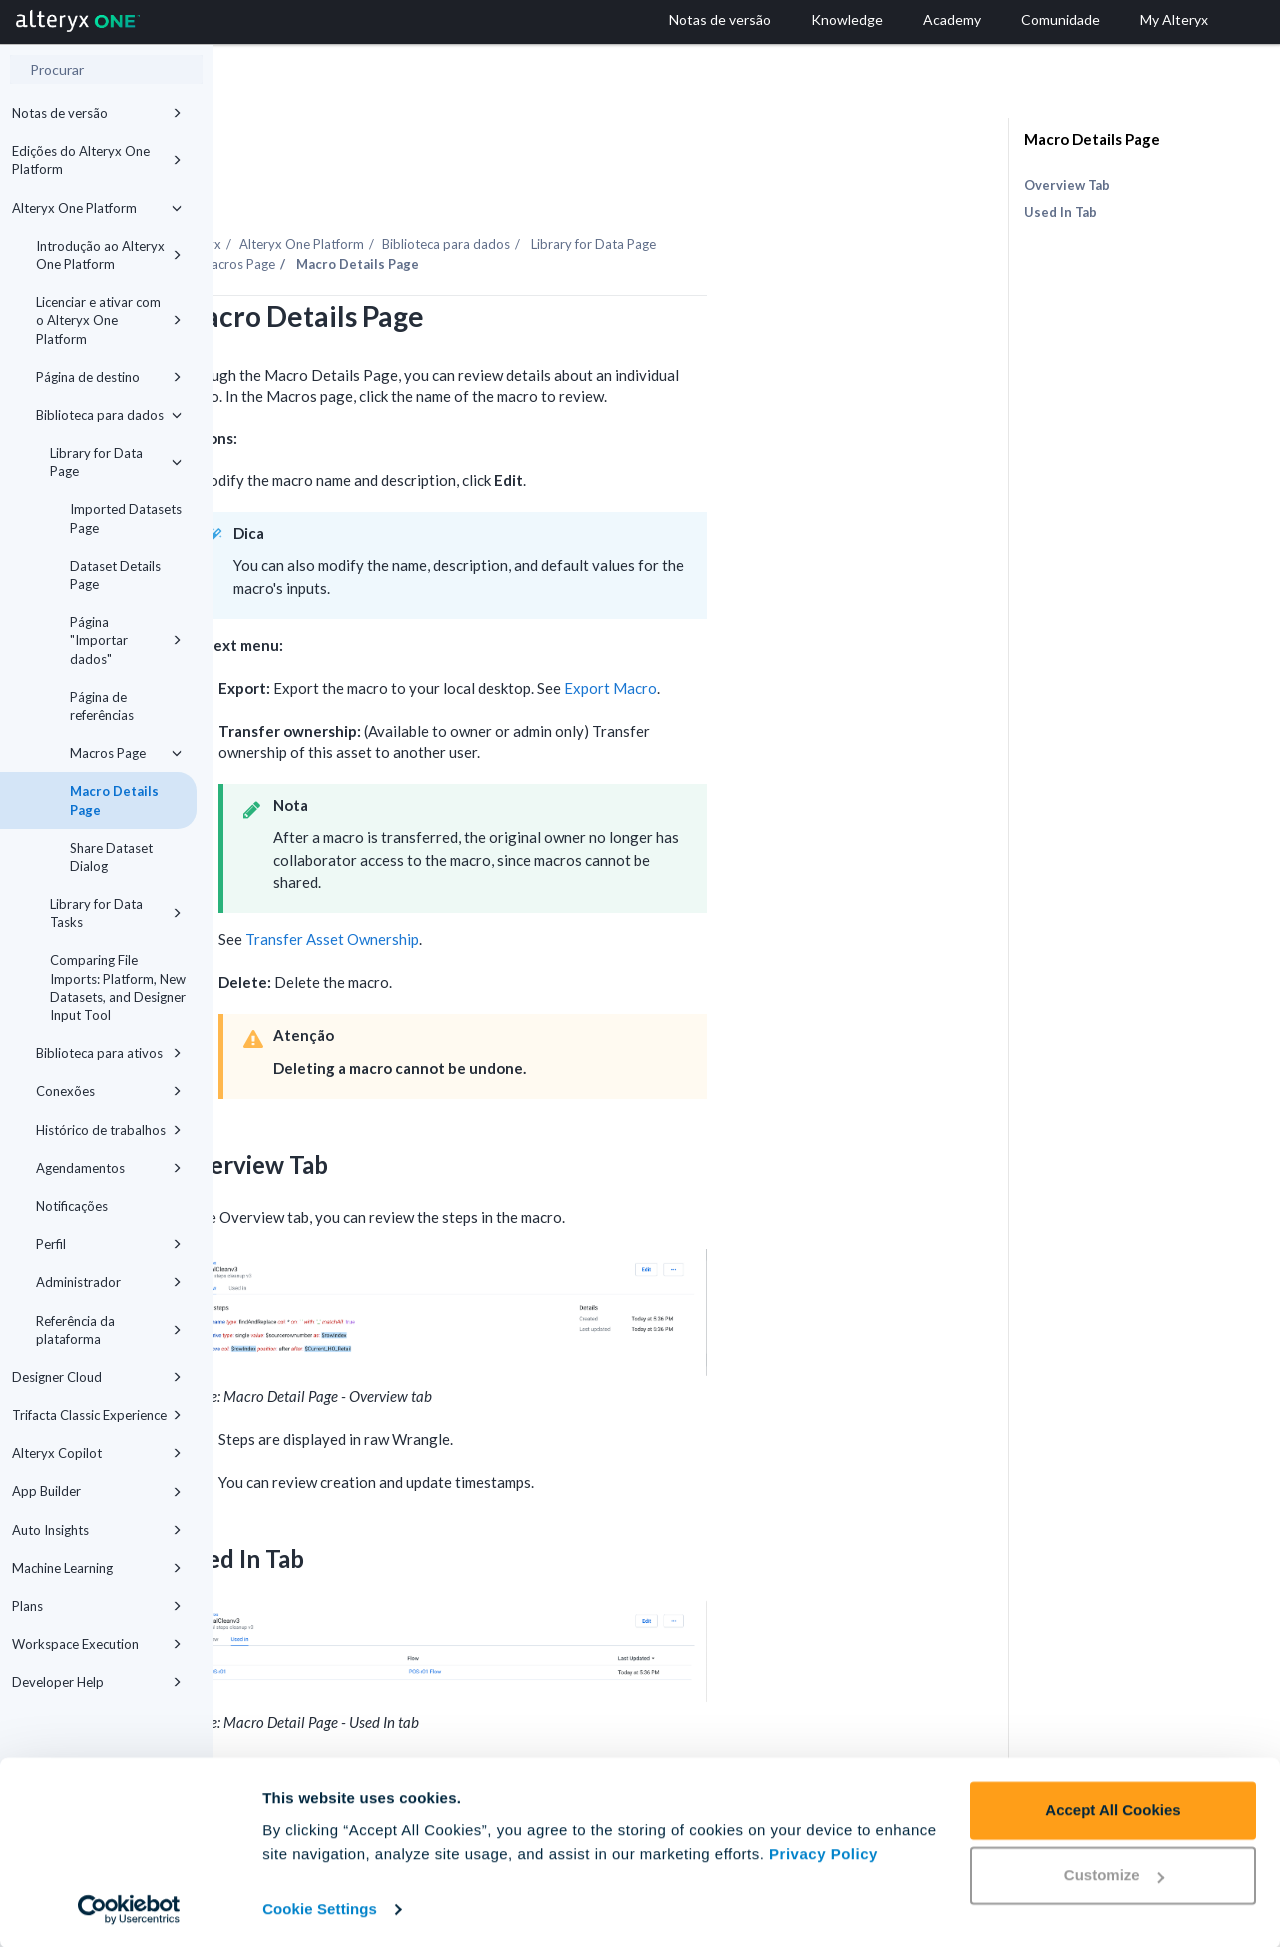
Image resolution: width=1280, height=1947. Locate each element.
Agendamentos (109, 1168)
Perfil (109, 1244)
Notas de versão (97, 113)
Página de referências (102, 706)
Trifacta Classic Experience (97, 1415)
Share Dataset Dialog (111, 857)
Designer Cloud (97, 1377)
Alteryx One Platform (97, 208)
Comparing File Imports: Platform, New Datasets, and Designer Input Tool (118, 987)
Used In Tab (1060, 212)
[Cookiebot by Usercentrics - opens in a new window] (129, 1908)
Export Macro (823, 633)
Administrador (109, 1282)
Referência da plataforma (109, 1330)
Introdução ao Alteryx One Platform (109, 255)
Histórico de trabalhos (109, 1130)
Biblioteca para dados (109, 415)
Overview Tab (1067, 185)
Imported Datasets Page (126, 518)
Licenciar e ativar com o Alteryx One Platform (109, 320)
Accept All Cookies (1112, 1808)
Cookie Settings (319, 1907)
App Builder (97, 1491)
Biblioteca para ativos (109, 1053)
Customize (1114, 1873)
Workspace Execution (97, 1644)
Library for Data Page (116, 462)
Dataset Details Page (115, 575)
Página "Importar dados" (126, 640)
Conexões (109, 1091)
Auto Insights (97, 1530)
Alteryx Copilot (97, 1453)
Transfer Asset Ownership (545, 884)
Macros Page (126, 753)
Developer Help (97, 1682)
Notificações (72, 1206)
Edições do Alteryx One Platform (97, 160)
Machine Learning (97, 1568)
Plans (97, 1606)
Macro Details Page (114, 800)
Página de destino (109, 377)
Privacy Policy (823, 1852)
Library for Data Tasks (116, 913)
